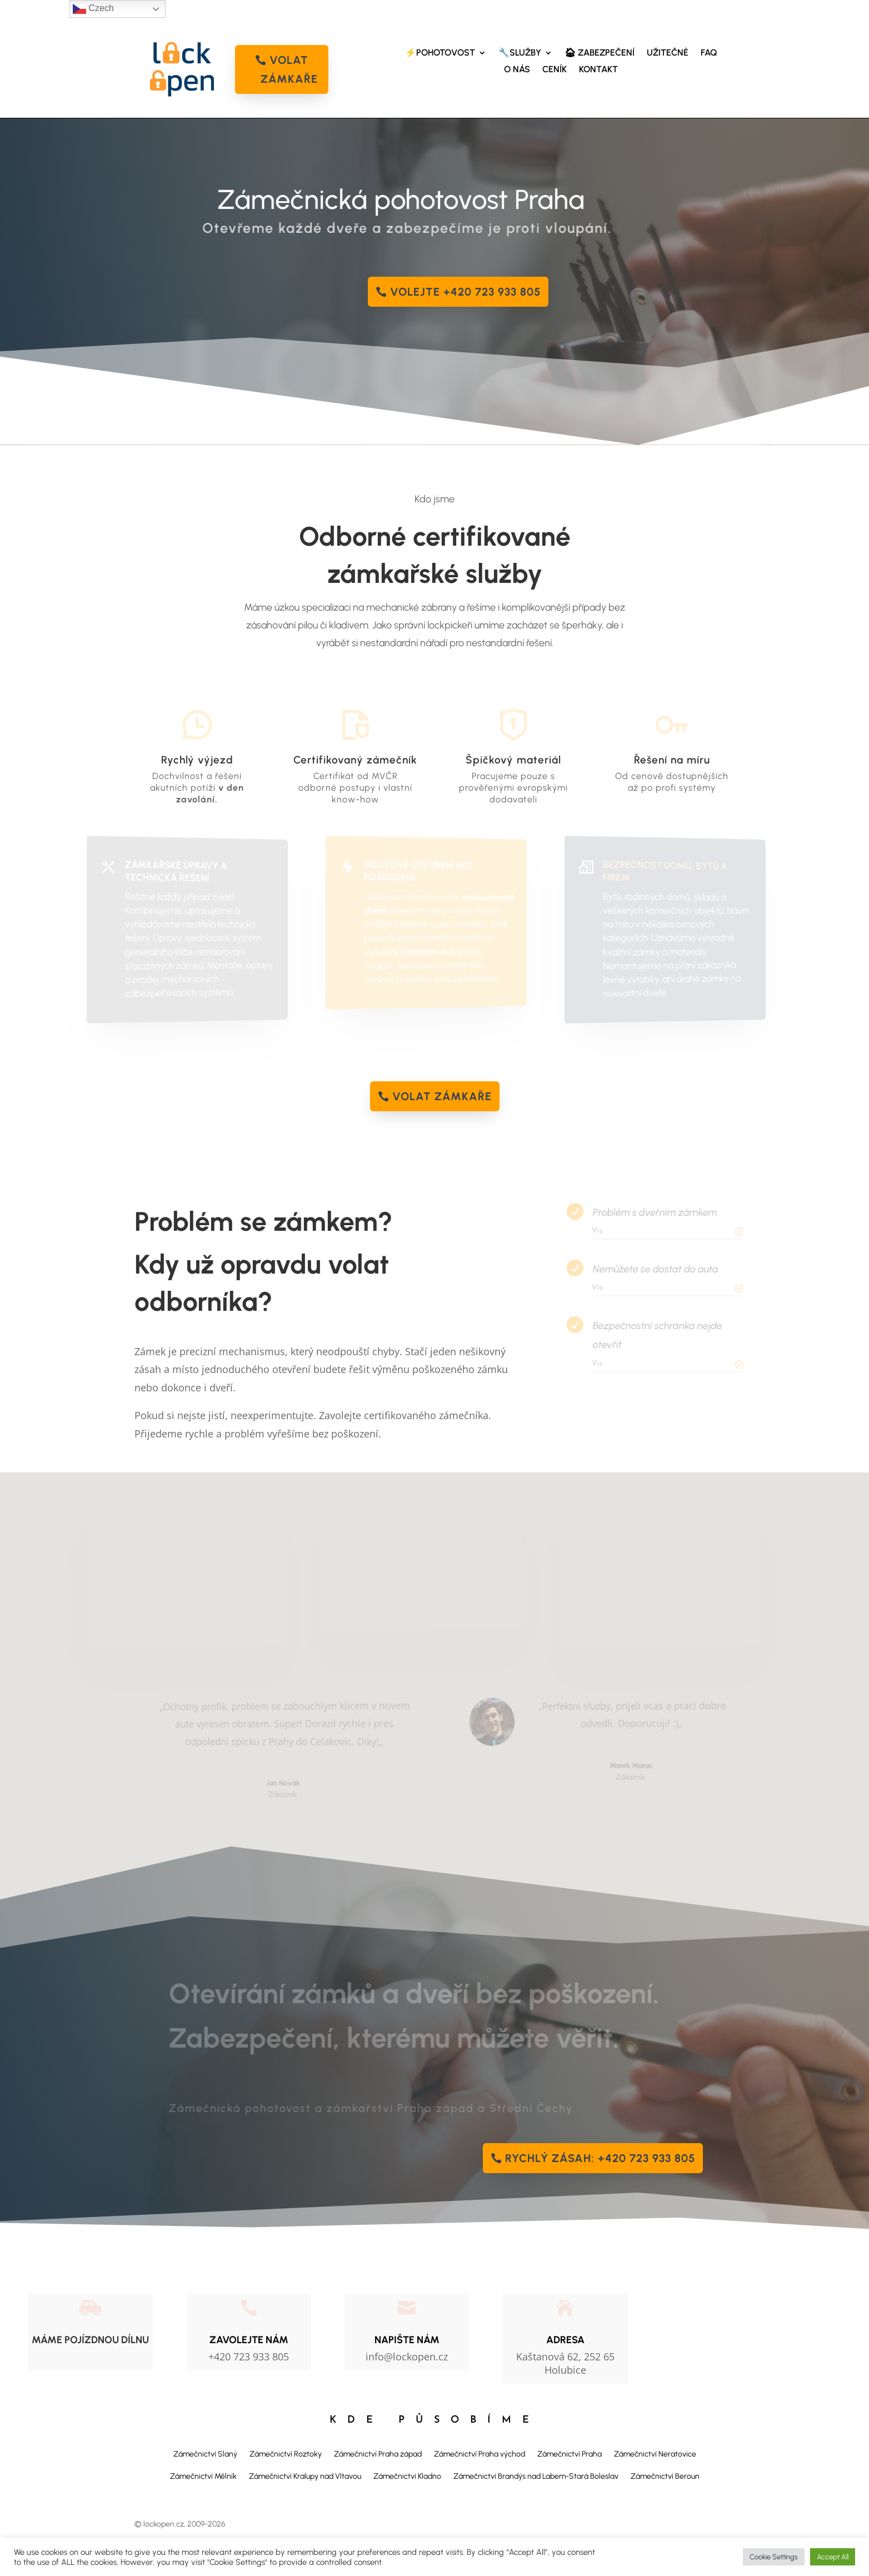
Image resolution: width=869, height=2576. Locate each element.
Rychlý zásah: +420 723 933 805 (600, 2158)
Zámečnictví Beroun (665, 2476)
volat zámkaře (289, 69)
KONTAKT (598, 70)
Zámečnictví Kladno (407, 2476)
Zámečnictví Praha (569, 2454)
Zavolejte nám (248, 2340)
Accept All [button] (832, 2557)
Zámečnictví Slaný (205, 2454)
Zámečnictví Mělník (203, 2476)
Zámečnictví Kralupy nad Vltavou (305, 2476)
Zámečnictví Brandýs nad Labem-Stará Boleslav (535, 2476)
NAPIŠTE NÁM (407, 2340)
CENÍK (554, 70)
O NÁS (517, 70)
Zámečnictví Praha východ (479, 2454)
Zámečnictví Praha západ (378, 2454)
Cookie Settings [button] (774, 2557)
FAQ (709, 53)
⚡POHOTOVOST (440, 53)
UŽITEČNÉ (667, 53)
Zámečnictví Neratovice (655, 2454)
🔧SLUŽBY (519, 53)
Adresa (565, 2340)
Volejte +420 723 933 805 (465, 291)
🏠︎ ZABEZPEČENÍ (600, 53)
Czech (93, 9)
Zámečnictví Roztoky (285, 2454)
